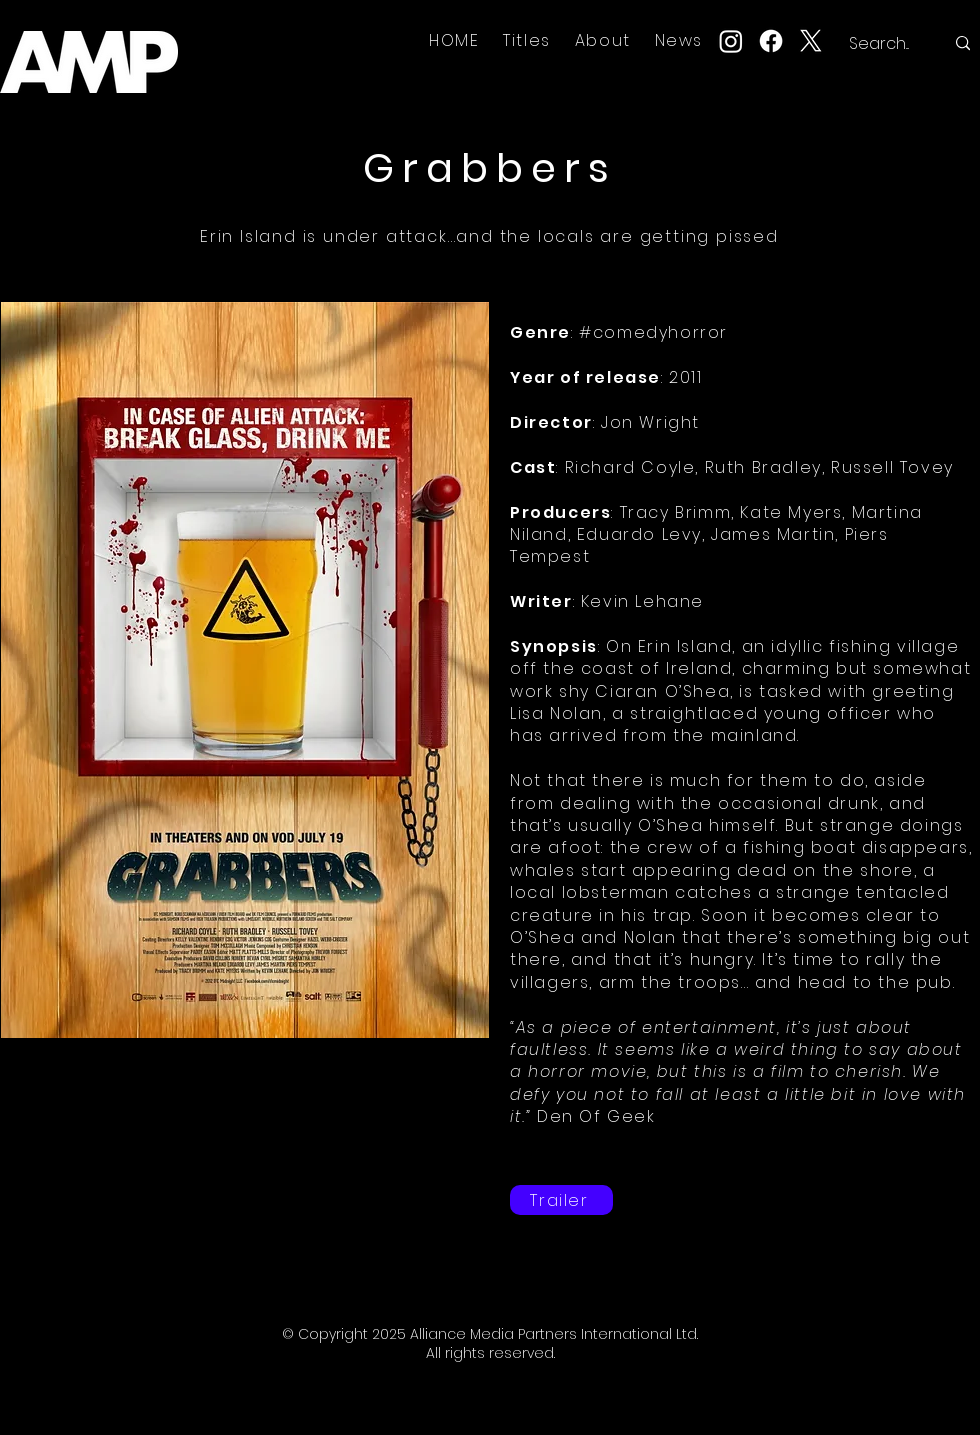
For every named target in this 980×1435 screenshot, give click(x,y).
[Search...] (881, 43)
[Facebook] (771, 41)
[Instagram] (731, 41)
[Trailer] (561, 1200)
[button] (527, 40)
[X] (811, 41)
